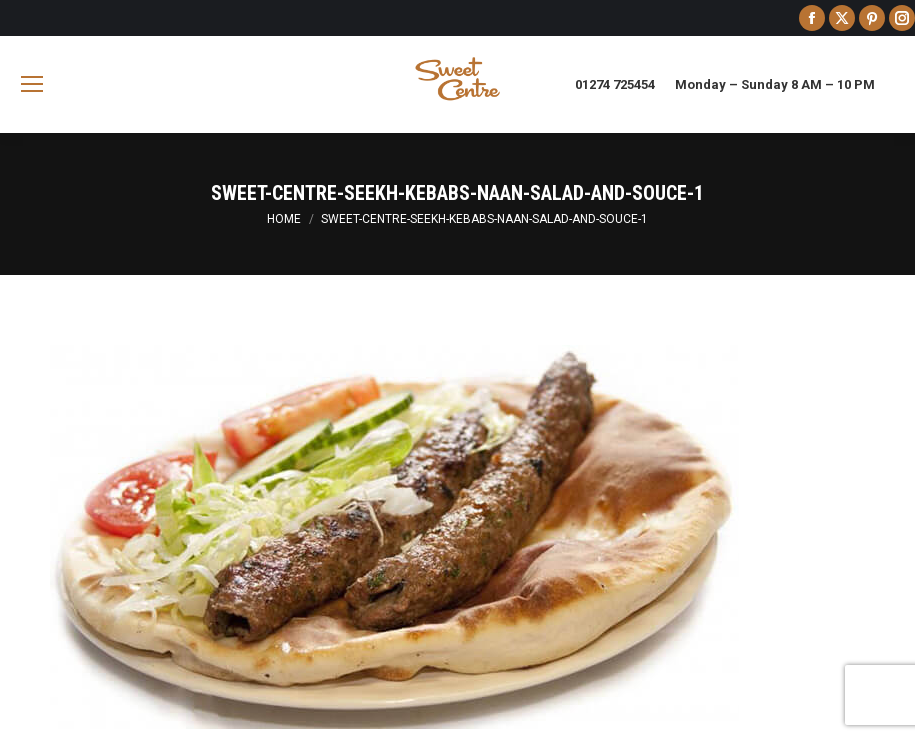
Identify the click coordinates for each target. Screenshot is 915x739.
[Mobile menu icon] (32, 84)
